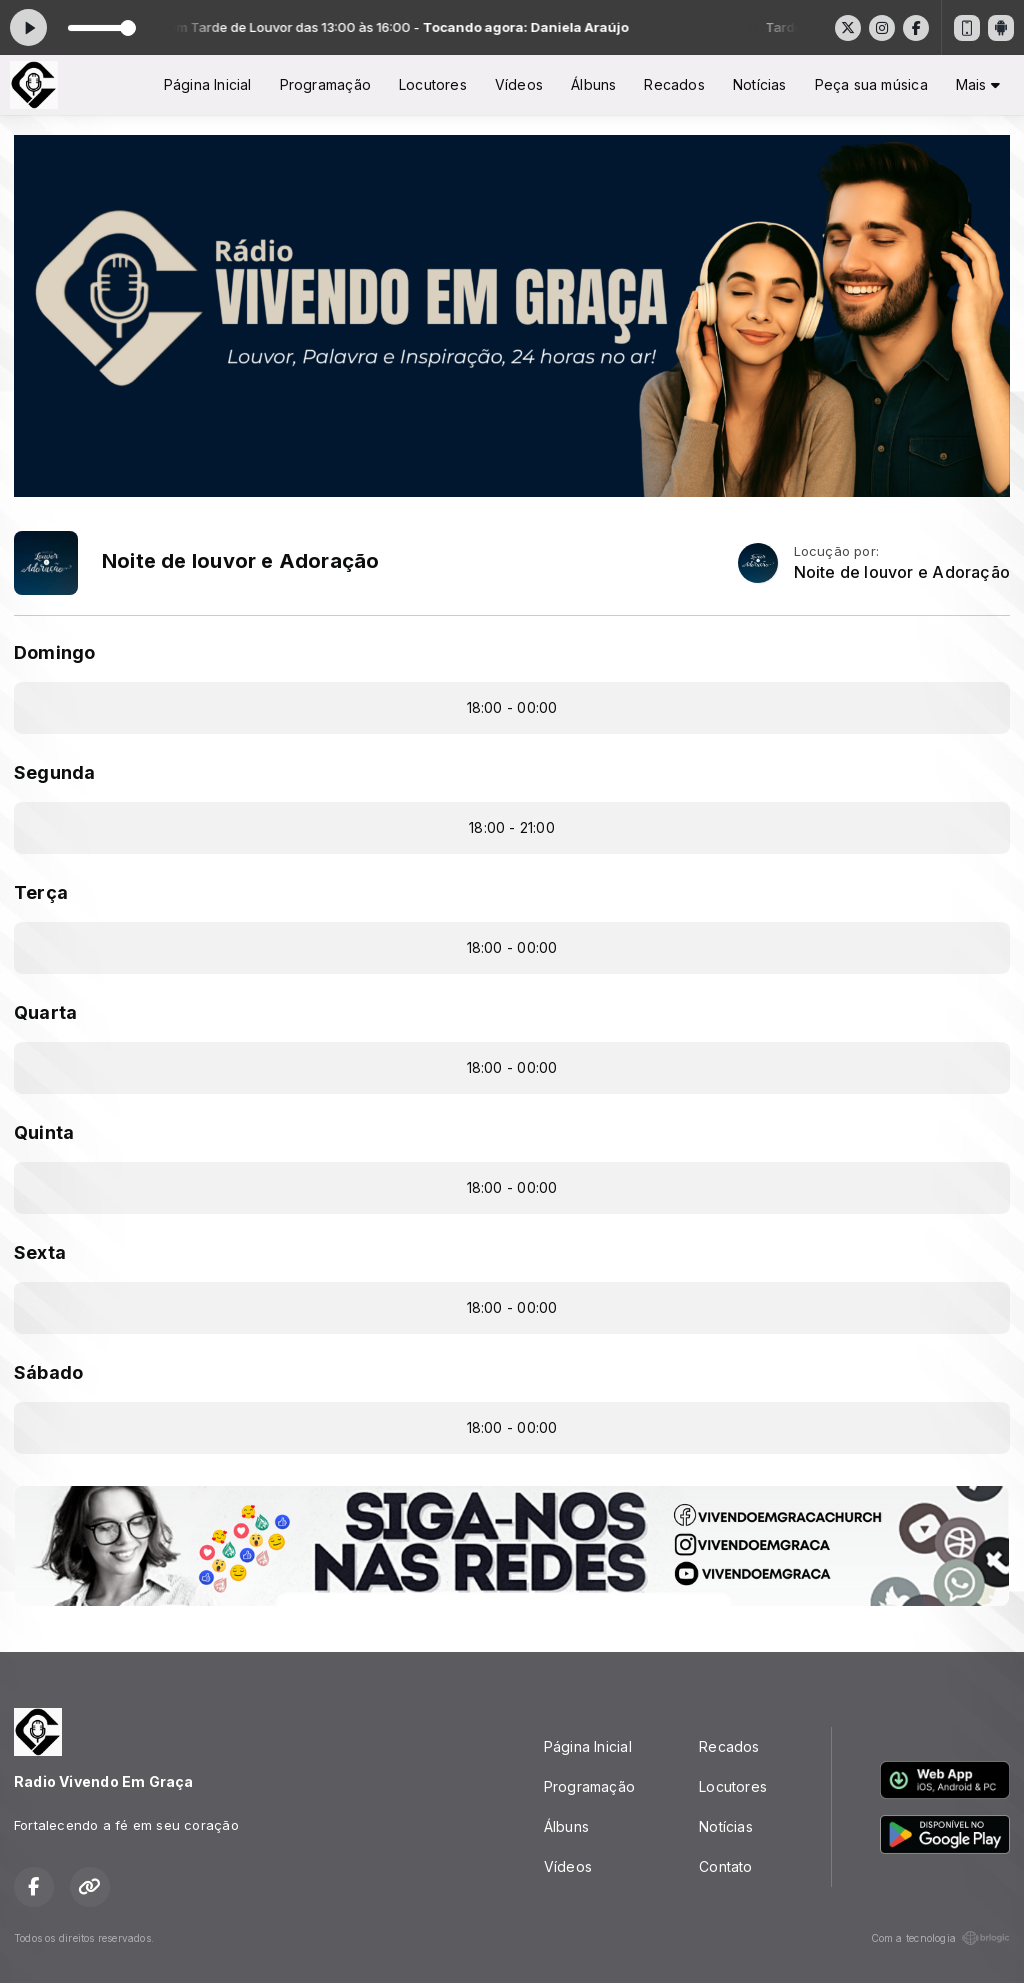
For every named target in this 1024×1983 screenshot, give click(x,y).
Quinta (44, 1132)
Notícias (760, 84)
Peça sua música (871, 84)
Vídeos (519, 84)
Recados (674, 84)
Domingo (54, 652)
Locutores (433, 84)
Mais (978, 84)
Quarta (45, 1012)
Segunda (54, 772)
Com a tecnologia (940, 1938)
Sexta (40, 1252)
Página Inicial (208, 84)
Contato (725, 1866)
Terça (41, 892)
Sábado (48, 1372)
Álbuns (593, 84)
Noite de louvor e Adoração (902, 572)
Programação (325, 84)
